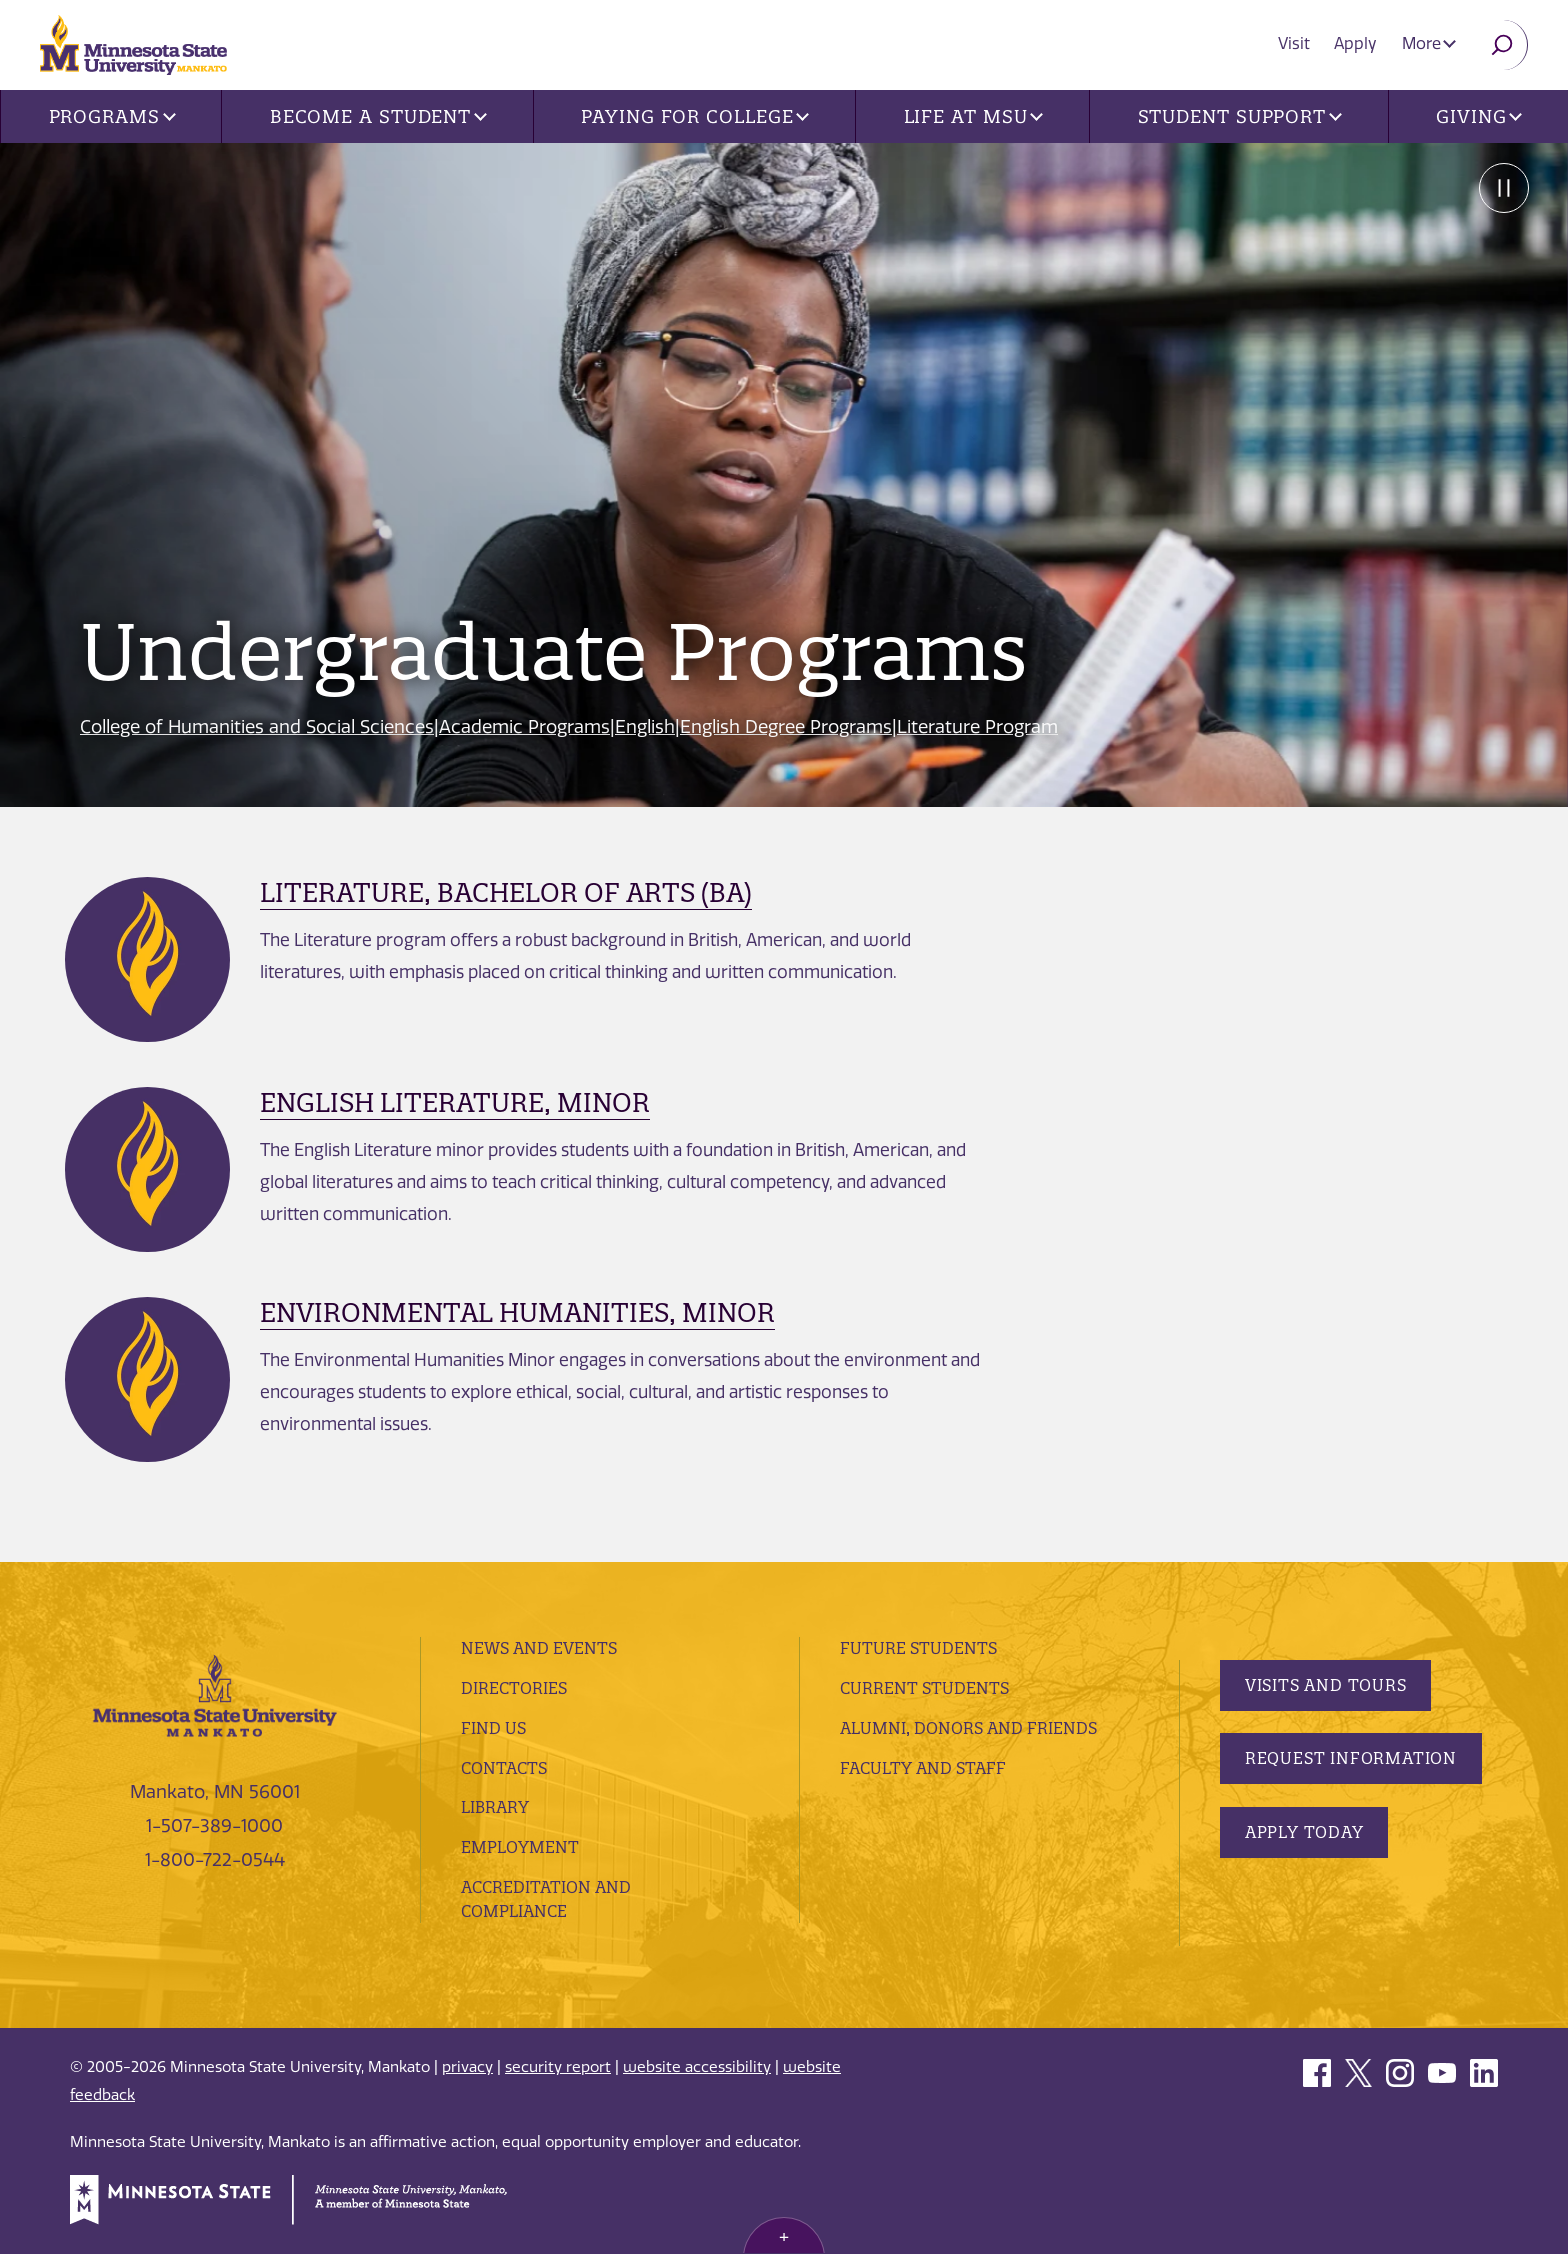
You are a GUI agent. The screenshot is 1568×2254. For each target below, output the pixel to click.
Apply (1356, 43)
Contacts (504, 1768)
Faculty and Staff (923, 1768)
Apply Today (1304, 1832)
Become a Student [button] (378, 116)
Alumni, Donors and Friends (968, 1728)
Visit (1295, 43)
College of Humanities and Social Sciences (257, 727)
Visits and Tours (1326, 1685)
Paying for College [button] (695, 116)
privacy (467, 2067)
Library (495, 1807)
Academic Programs (525, 727)
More (1429, 43)
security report (558, 2067)
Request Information (1351, 1758)
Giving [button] (1479, 116)
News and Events (539, 1648)
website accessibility (697, 2067)
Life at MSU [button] (974, 116)
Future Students (918, 1648)
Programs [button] (112, 116)
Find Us (493, 1728)
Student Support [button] (1240, 116)
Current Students (924, 1688)
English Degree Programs (787, 727)
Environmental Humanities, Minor (517, 1312)
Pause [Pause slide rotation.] (1503, 188)
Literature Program (978, 727)
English (646, 727)
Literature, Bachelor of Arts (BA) (506, 892)
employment (520, 1847)
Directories (514, 1688)
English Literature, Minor (455, 1102)
